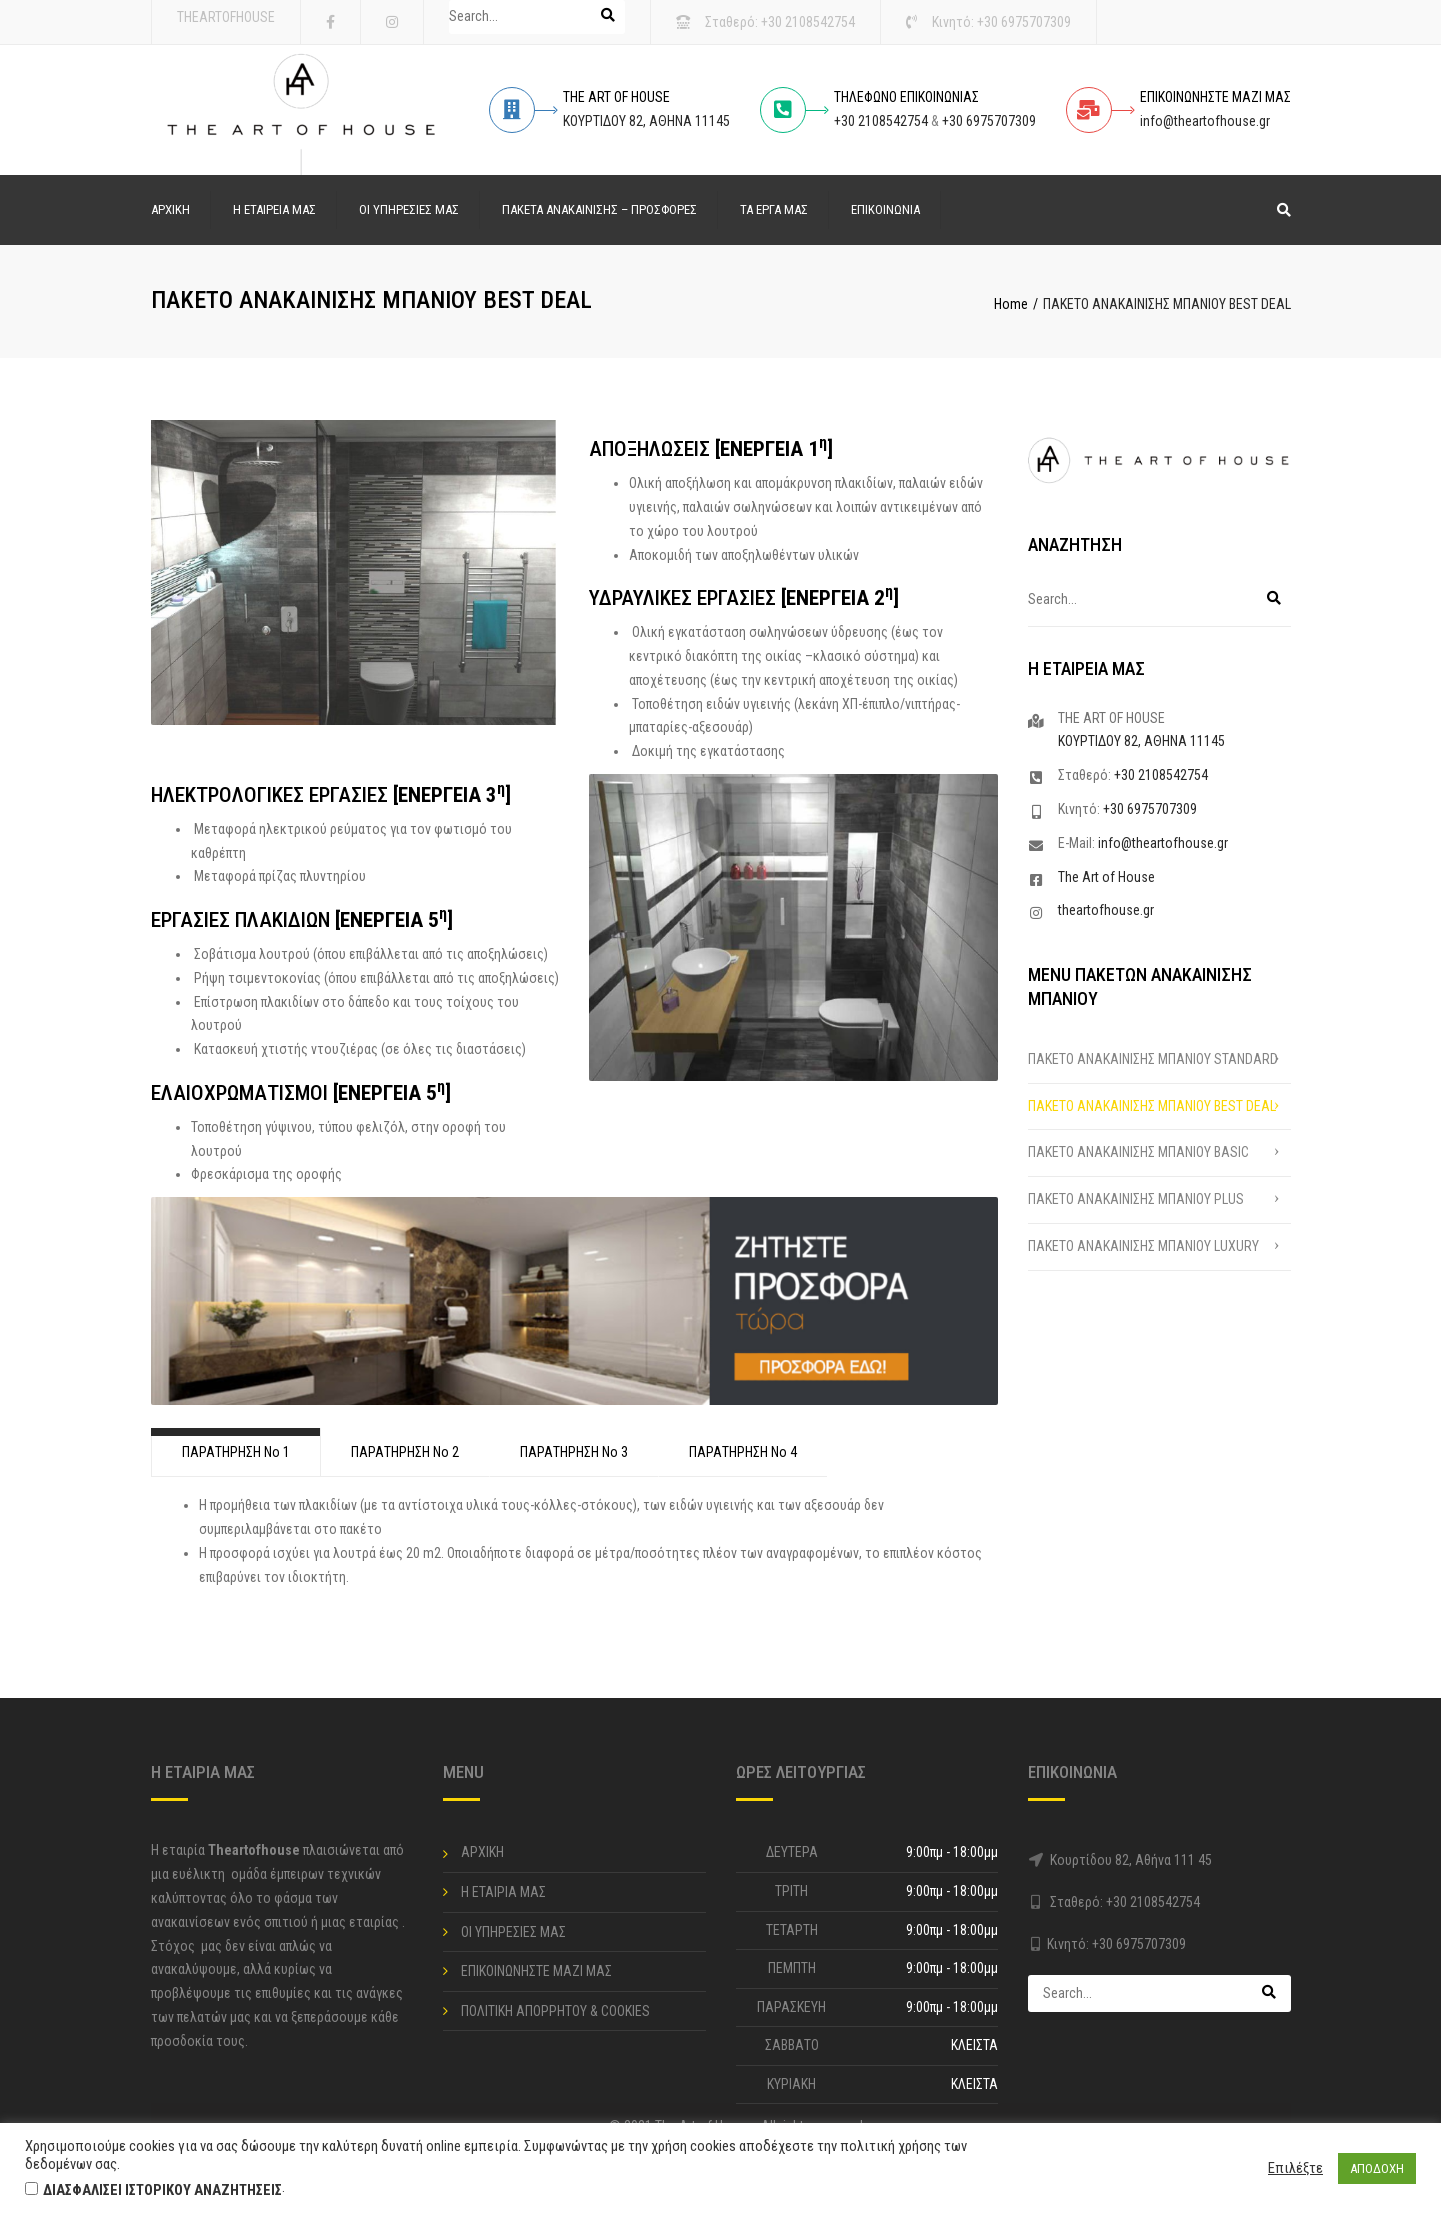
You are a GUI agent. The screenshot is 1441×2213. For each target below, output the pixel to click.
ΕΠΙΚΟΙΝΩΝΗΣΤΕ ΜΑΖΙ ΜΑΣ (536, 1971)
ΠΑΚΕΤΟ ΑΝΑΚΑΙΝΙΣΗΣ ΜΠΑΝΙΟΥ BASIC (1138, 1152)
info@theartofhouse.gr (1205, 121)
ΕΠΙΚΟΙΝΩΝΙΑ (885, 209)
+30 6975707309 (1024, 22)
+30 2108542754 (808, 22)
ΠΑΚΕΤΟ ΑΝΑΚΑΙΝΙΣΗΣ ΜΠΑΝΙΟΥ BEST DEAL (1152, 1106)
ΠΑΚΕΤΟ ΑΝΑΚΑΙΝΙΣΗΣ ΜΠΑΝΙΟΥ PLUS (1136, 1199)
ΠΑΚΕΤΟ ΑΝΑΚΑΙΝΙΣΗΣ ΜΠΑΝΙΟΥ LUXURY (1143, 1246)
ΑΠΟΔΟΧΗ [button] (1377, 2168)
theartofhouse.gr (1106, 910)
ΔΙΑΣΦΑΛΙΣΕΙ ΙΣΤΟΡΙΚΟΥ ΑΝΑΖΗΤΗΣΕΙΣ (162, 2190)
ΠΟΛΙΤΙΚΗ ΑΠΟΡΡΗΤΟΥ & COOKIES (555, 2011)
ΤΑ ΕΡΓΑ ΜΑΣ (774, 209)
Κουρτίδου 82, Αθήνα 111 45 (1131, 1860)
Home (1011, 304)
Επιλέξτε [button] (1295, 2168)
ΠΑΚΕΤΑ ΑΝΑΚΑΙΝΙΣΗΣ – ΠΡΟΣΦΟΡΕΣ (599, 209)
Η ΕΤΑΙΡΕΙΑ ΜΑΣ (274, 209)
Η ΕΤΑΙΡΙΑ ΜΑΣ (503, 1892)
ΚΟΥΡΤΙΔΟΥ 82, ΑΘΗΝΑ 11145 (646, 121)
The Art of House (1106, 877)
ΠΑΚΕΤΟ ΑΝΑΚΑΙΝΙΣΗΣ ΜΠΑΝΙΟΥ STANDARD (1153, 1059)
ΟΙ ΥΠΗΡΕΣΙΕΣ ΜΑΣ (409, 209)
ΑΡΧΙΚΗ (170, 209)
